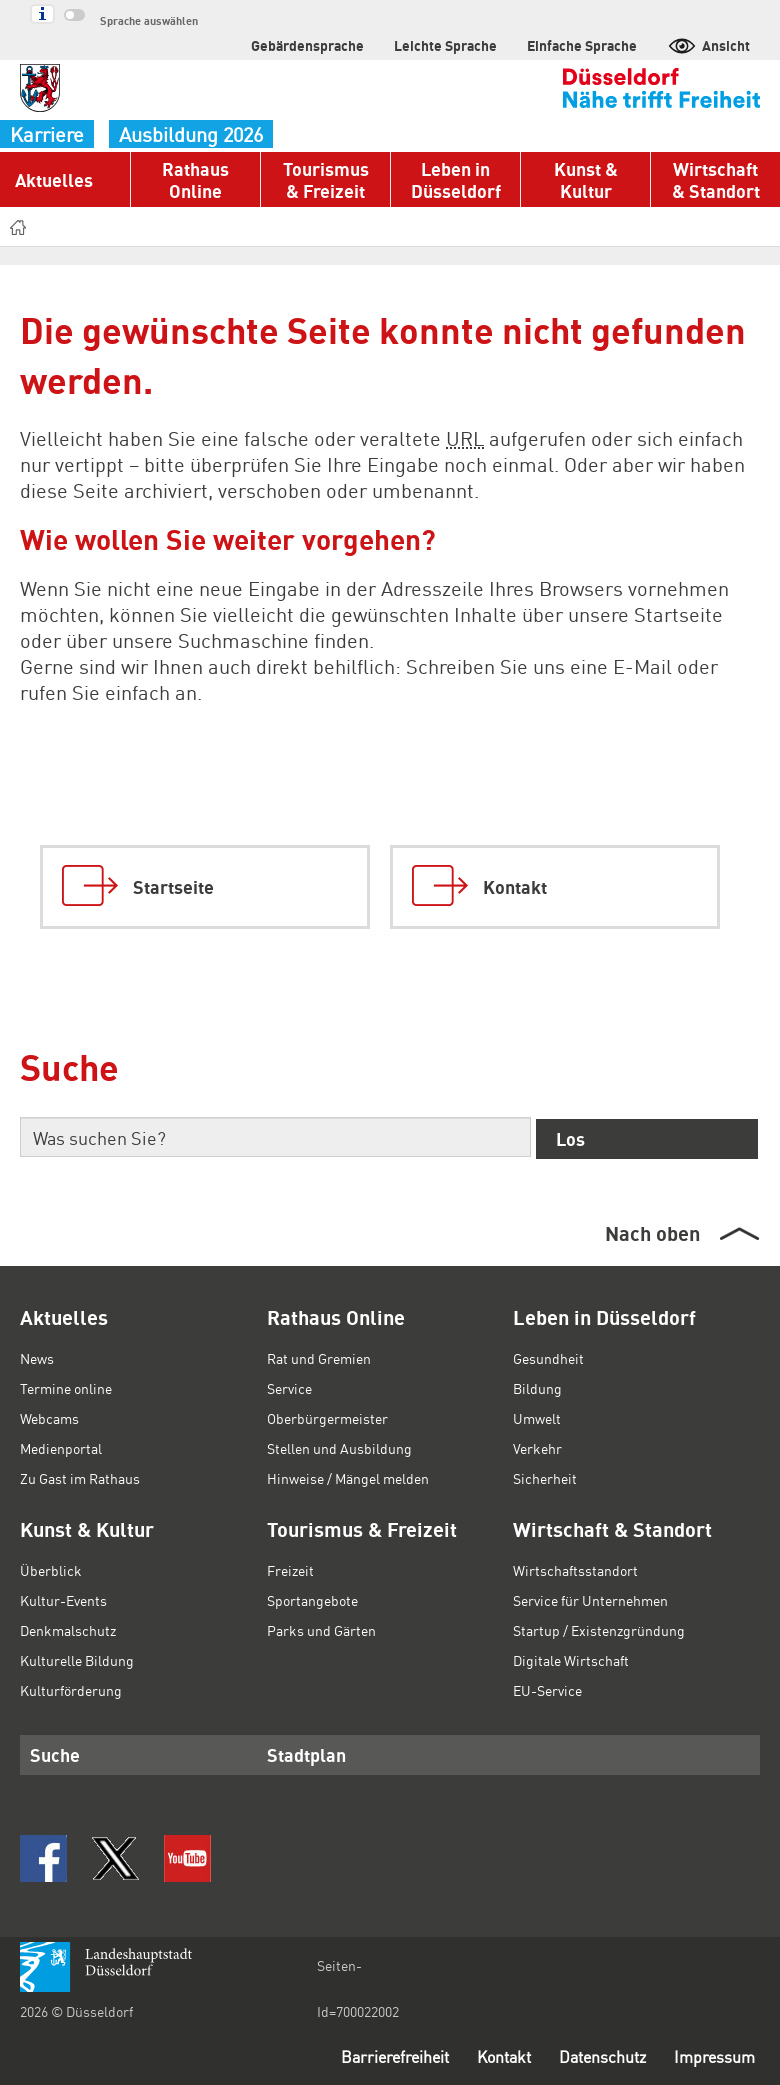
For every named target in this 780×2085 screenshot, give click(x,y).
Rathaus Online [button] (195, 179)
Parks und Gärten (321, 1630)
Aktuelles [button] (54, 179)
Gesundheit (548, 1358)
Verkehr (537, 1448)
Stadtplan (306, 1754)
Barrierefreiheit (395, 2056)
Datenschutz (602, 2056)
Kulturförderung (71, 1690)
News (37, 1358)
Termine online (66, 1388)
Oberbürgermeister (327, 1418)
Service (289, 1388)
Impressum (714, 2056)
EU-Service (547, 1690)
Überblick (51, 1570)
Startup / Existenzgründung (599, 1630)
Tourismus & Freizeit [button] (326, 179)
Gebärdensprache (307, 45)
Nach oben (652, 1233)
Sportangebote (312, 1600)
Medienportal (61, 1448)
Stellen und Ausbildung (339, 1448)
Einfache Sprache (582, 45)
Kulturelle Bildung (77, 1660)
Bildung (537, 1388)
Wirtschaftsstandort (575, 1570)
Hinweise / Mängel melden (348, 1478)
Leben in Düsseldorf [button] (456, 179)
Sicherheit (545, 1478)
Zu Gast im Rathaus (80, 1478)
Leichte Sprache (445, 45)
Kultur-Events (63, 1600)
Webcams (49, 1418)
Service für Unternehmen (590, 1600)
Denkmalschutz (68, 1630)
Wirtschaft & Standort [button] (716, 179)
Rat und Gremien (319, 1358)
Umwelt (537, 1418)
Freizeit (290, 1570)
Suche (55, 1754)
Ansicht (708, 45)
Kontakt (504, 2056)
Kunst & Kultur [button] (586, 179)
